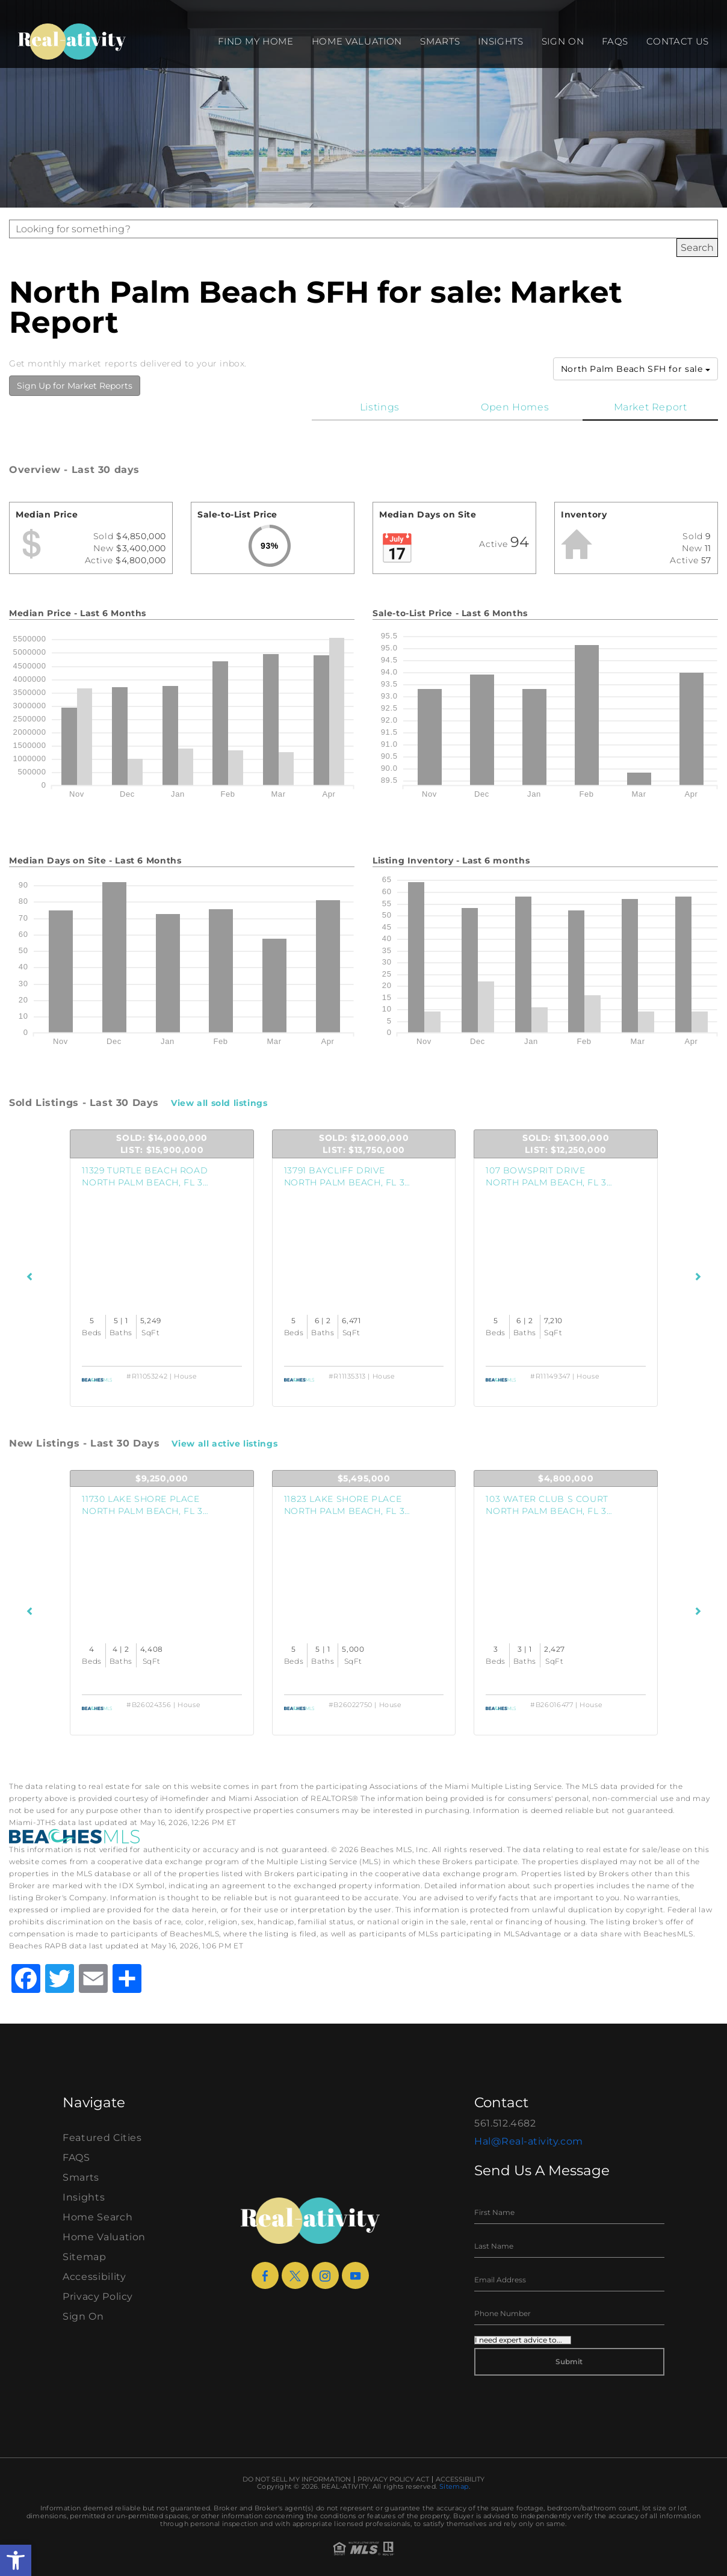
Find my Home (255, 41)
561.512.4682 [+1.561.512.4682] (505, 2123)
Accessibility (94, 2276)
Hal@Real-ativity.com (528, 2141)
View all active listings (224, 1443)
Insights (500, 41)
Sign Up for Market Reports (74, 385)
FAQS (615, 41)
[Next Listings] (697, 1276)
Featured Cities (102, 2137)
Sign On (563, 41)
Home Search (97, 2217)
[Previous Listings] (30, 1276)
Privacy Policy (98, 2296)
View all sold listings (219, 1103)
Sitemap (85, 2256)
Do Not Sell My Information (297, 2479)
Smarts (440, 41)
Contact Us (677, 41)
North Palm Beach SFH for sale (635, 368)
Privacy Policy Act (393, 2479)
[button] (15, 2560)
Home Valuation (357, 41)
